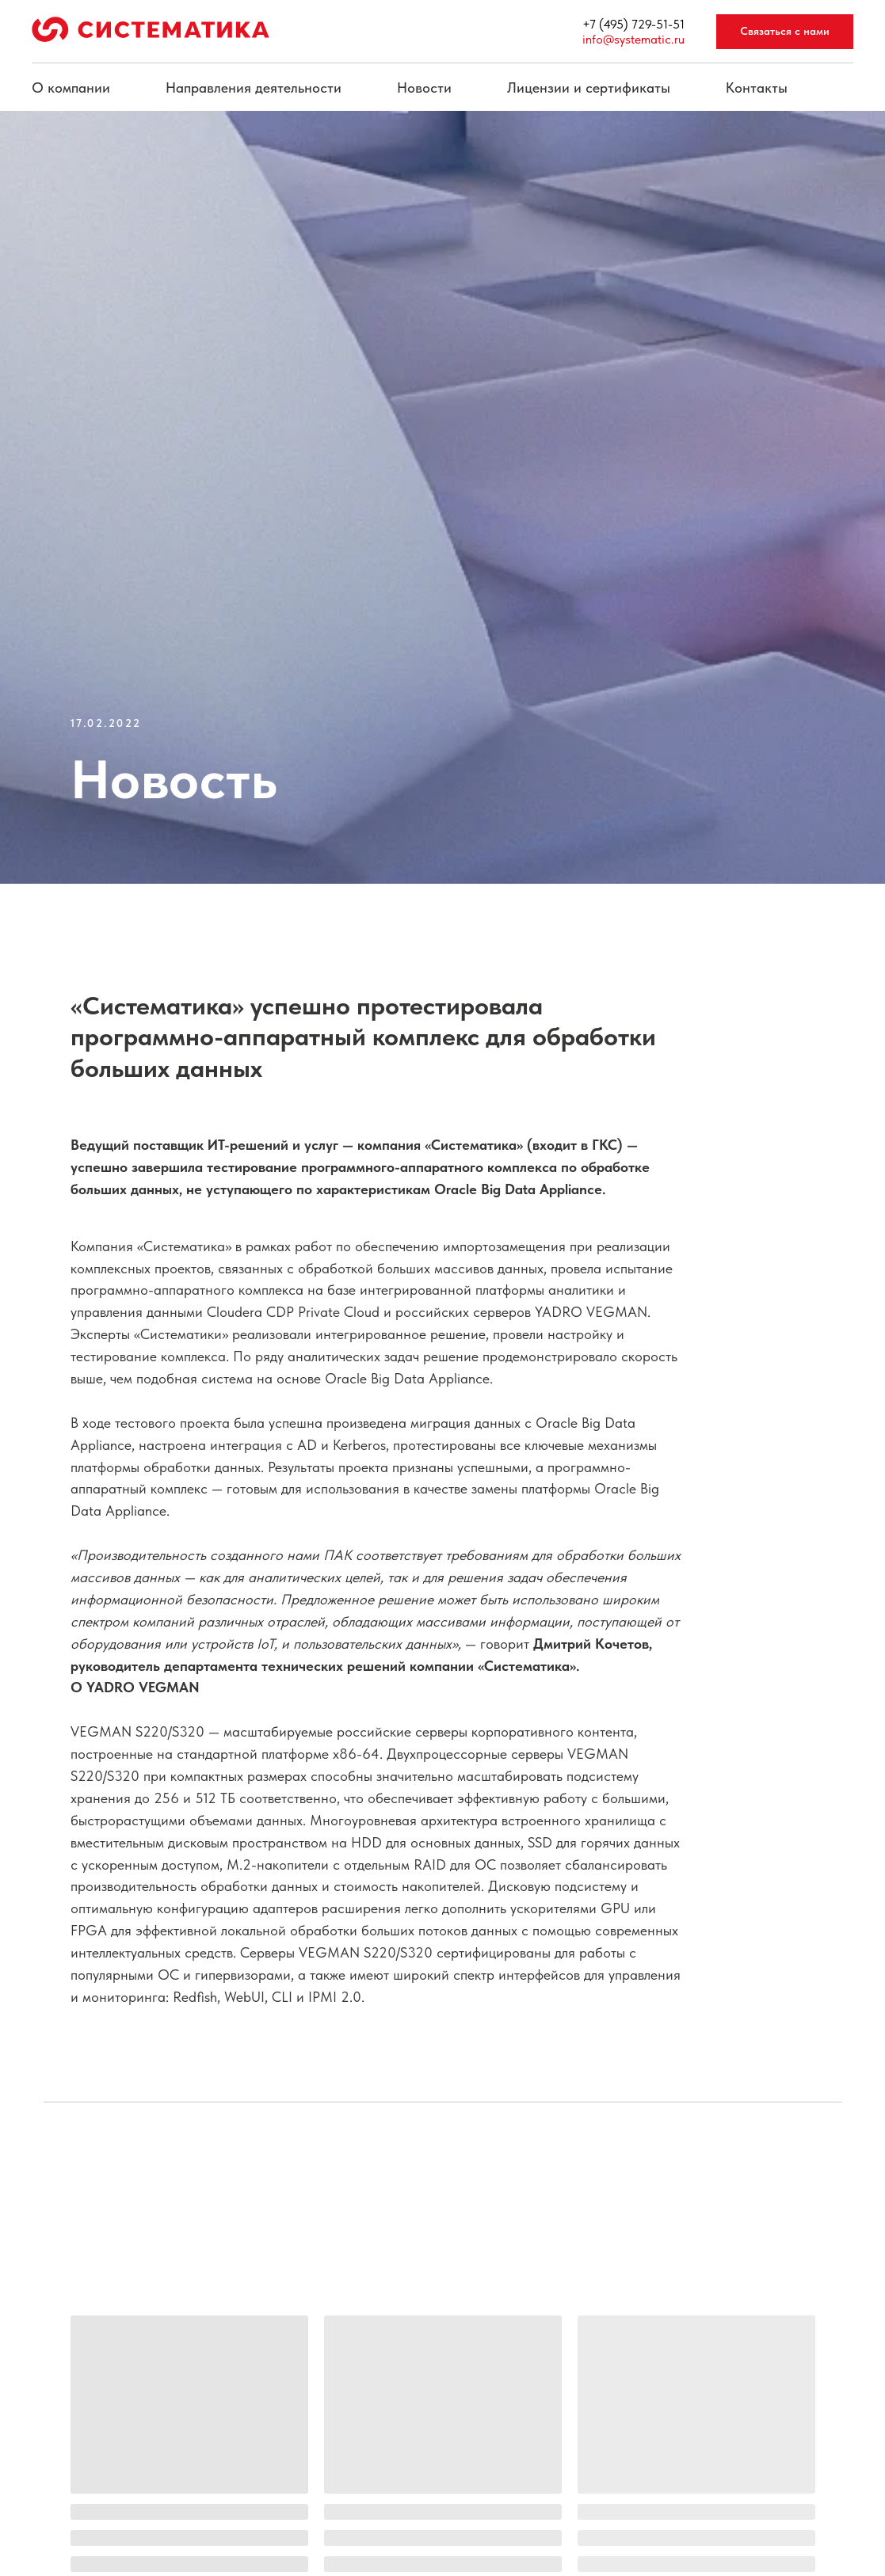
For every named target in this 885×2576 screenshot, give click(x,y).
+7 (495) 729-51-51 (633, 24)
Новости (424, 87)
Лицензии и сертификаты (588, 87)
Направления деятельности (253, 87)
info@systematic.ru (633, 39)
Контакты (757, 87)
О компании (71, 87)
